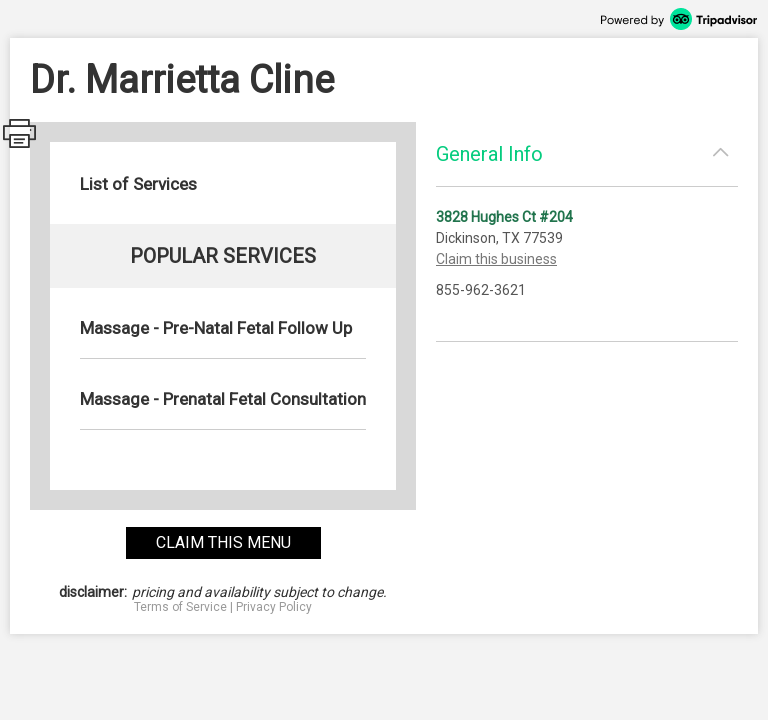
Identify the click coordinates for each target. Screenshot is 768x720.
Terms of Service (180, 607)
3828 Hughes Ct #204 (504, 217)
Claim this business (496, 259)
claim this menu (223, 542)
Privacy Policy (274, 607)
